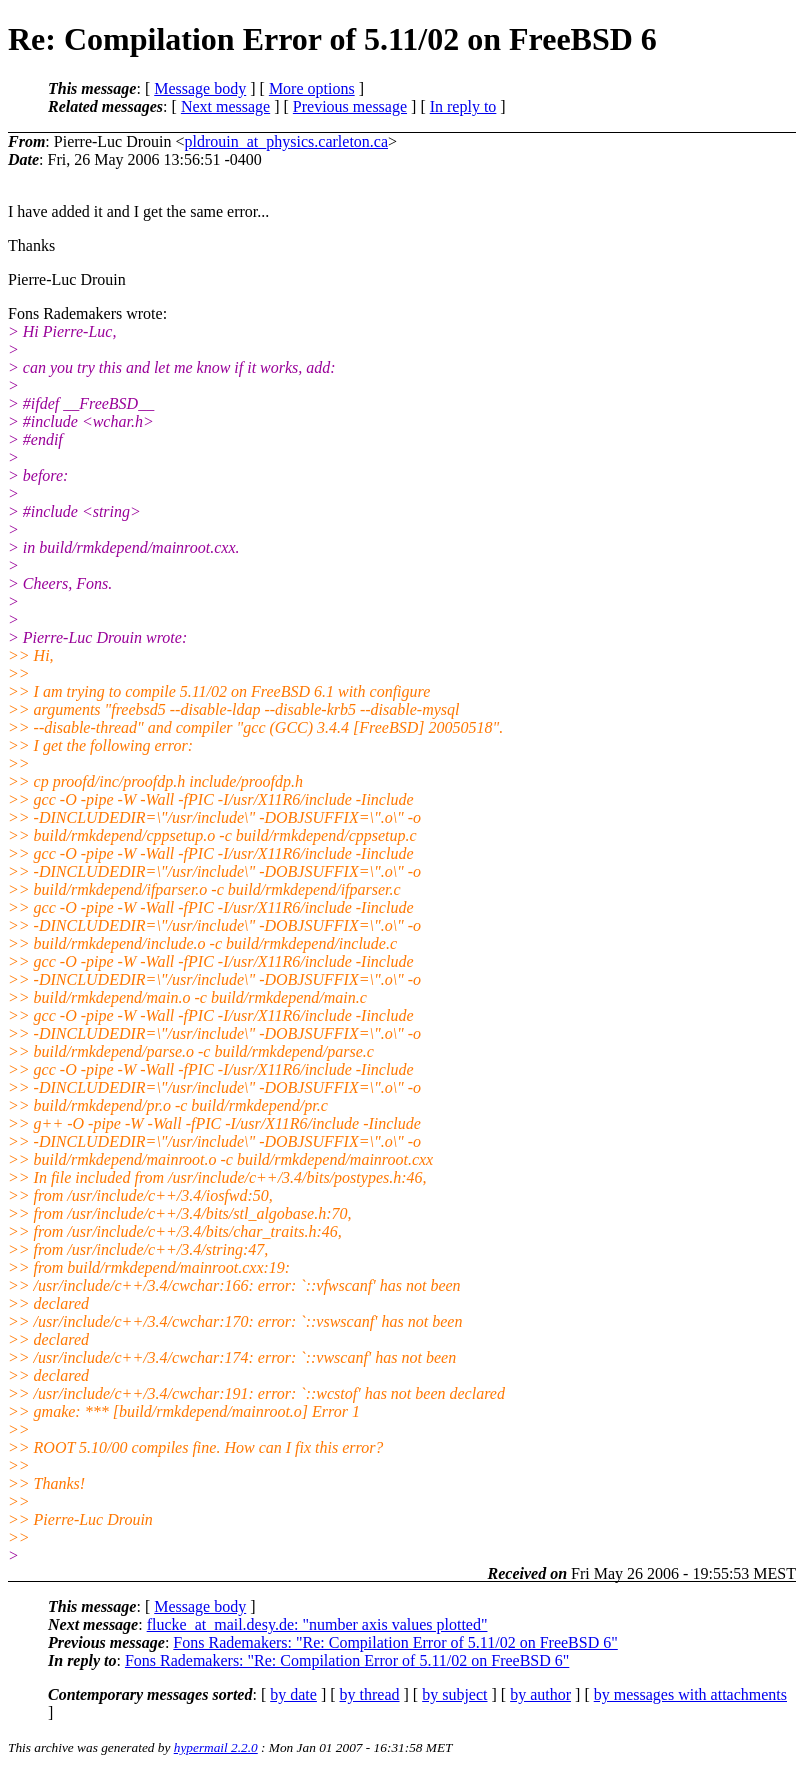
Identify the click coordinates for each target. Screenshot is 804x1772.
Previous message (350, 106)
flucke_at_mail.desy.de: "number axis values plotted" (317, 1624)
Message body (200, 88)
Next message (225, 106)
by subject (454, 1694)
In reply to (463, 106)
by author (540, 1694)
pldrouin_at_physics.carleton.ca (287, 141)
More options (312, 88)
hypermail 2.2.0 (216, 1747)
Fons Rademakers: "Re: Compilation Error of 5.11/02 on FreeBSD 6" (395, 1642)
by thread (370, 1694)
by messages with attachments (690, 1694)
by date (293, 1694)
